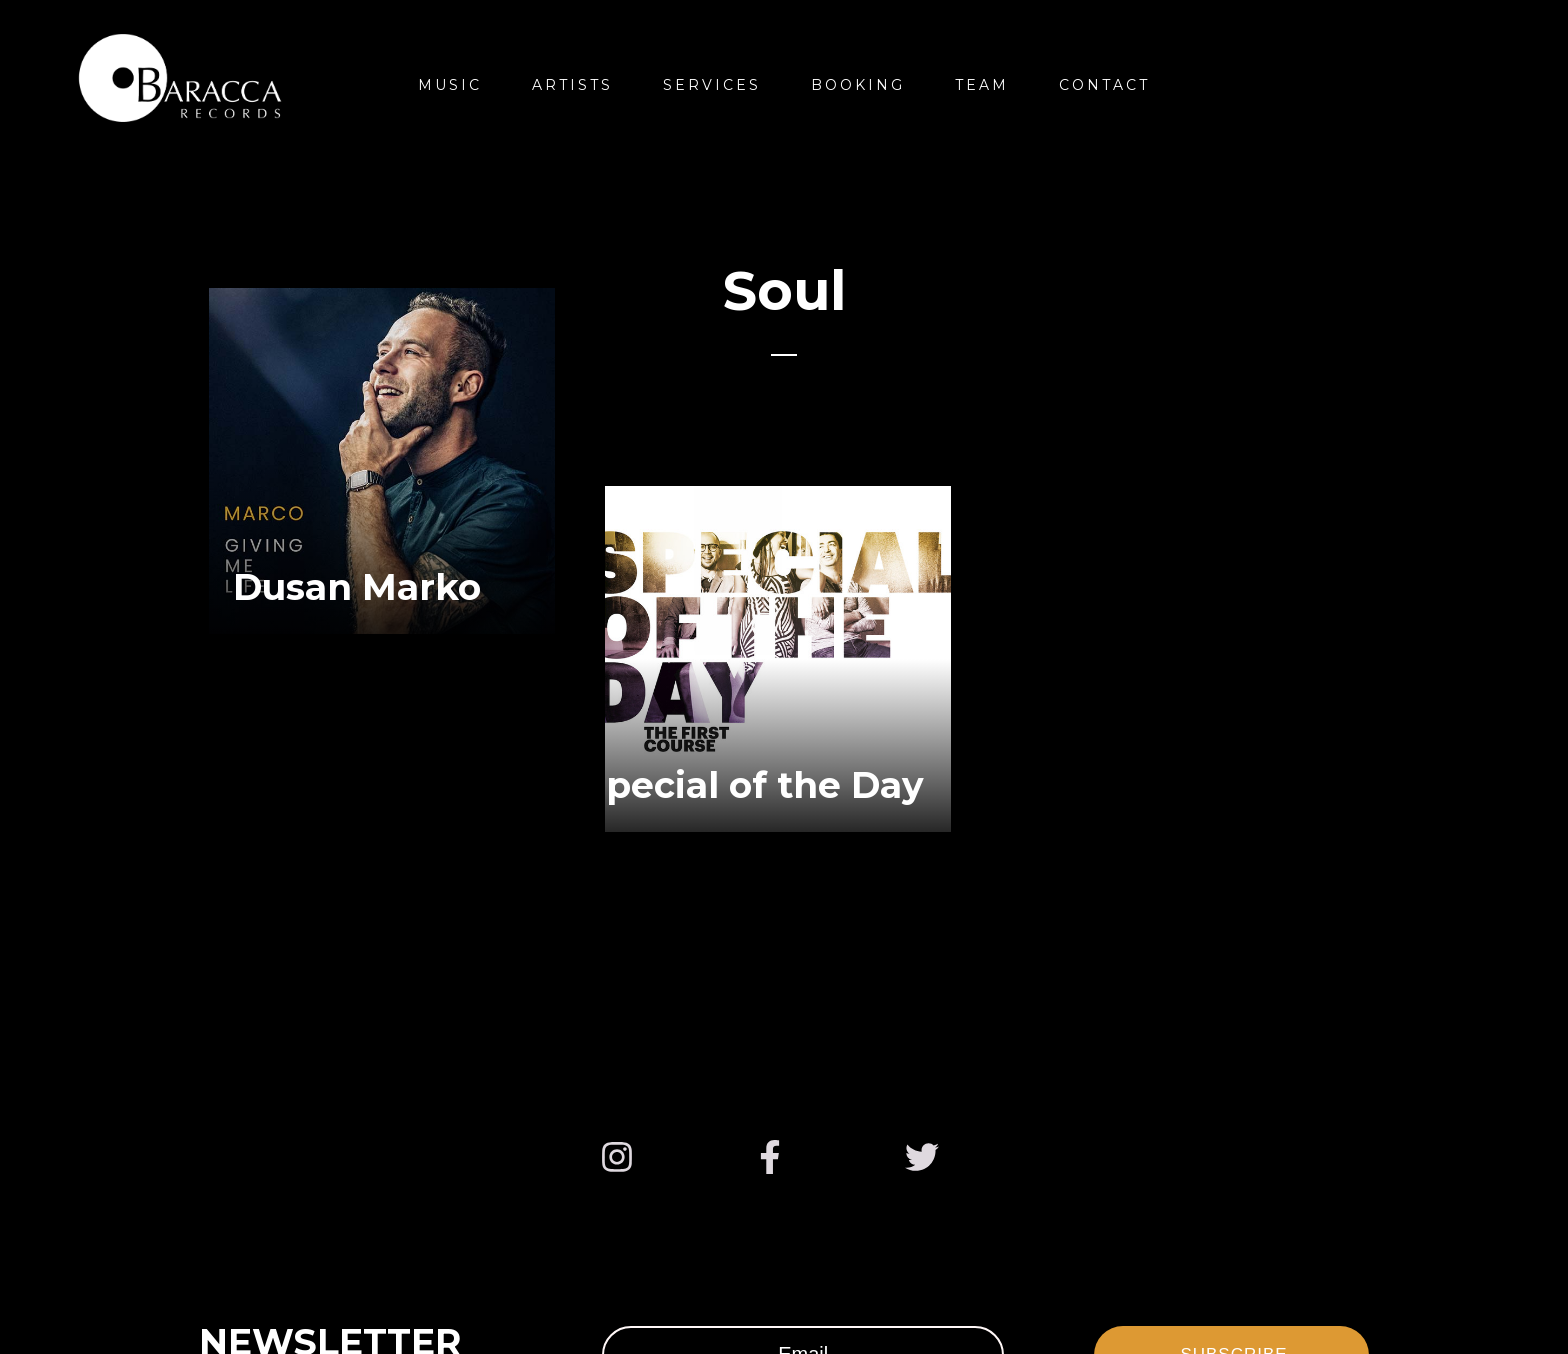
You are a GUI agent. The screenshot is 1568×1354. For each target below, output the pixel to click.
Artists (572, 85)
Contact (1104, 85)
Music (450, 85)
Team (982, 85)
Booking (858, 85)
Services (712, 85)
